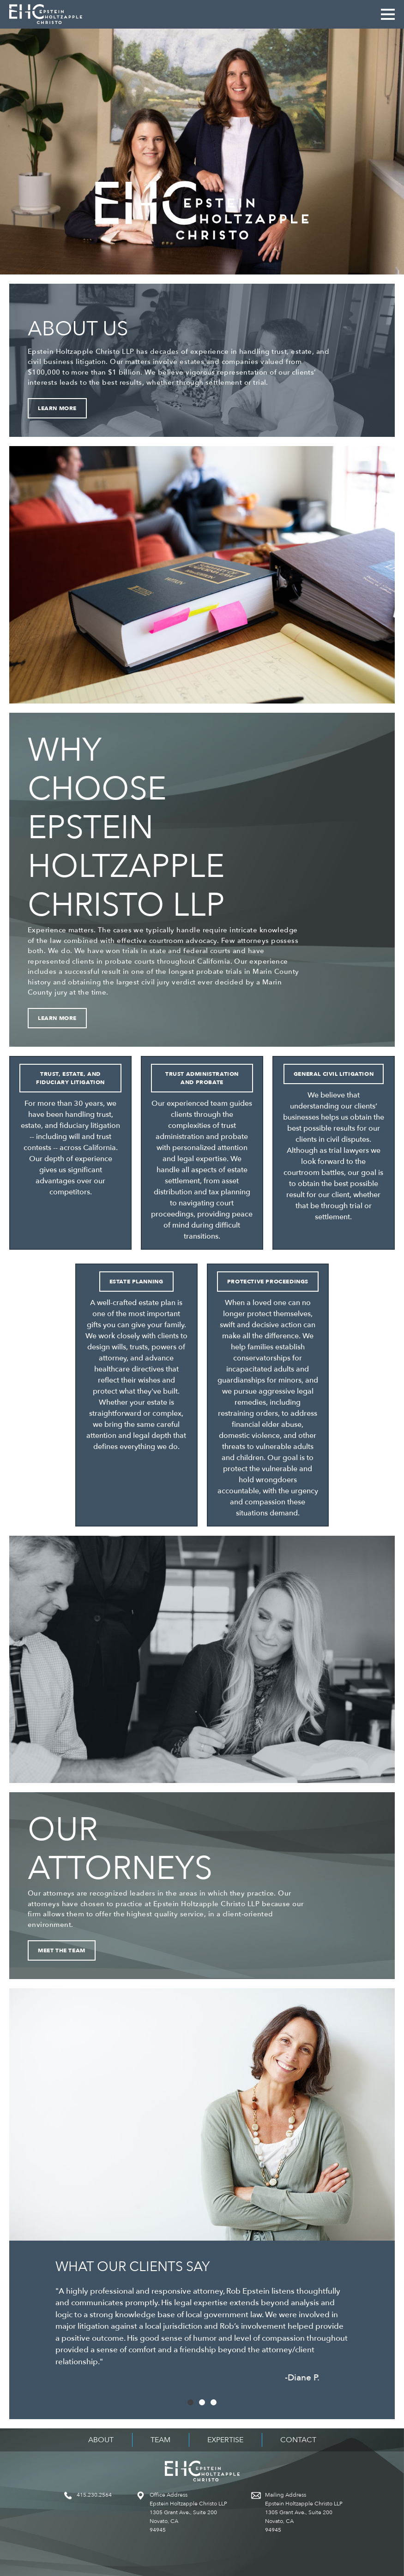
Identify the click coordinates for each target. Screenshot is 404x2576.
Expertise (225, 2440)
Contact (298, 2440)
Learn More (57, 408)
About (101, 2440)
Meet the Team (61, 1950)
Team (160, 2440)
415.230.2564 (94, 2494)
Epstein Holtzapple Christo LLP (45, 14)
